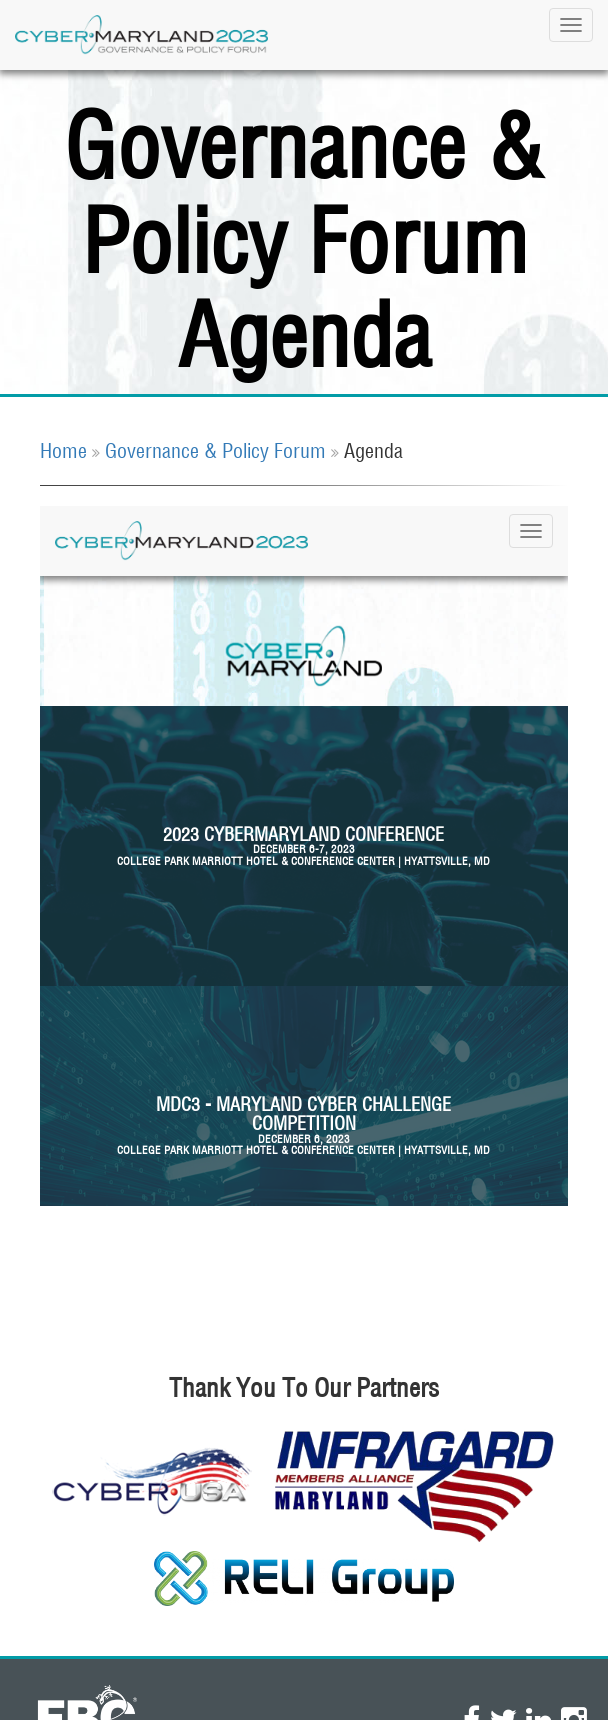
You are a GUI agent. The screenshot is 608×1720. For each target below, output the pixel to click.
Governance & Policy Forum (215, 450)
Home (63, 450)
